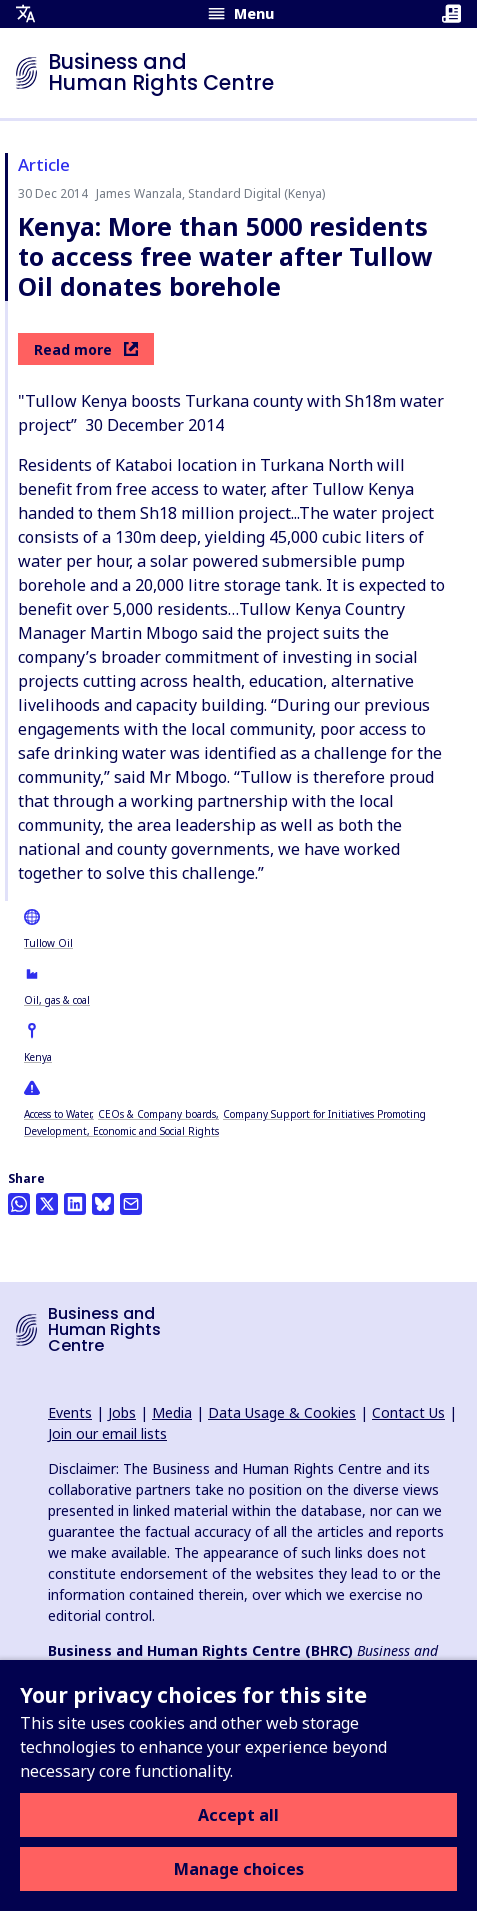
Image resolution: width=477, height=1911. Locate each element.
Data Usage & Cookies (282, 1412)
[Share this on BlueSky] (103, 1204)
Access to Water (57, 1114)
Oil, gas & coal (57, 1000)
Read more (86, 349)
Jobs (122, 1412)
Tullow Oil (48, 943)
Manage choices (239, 1869)
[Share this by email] (131, 1204)
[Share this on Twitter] (47, 1204)
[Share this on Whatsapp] (19, 1204)
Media (172, 1412)
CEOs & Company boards (157, 1114)
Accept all (238, 1815)
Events (70, 1412)
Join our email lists (107, 1433)
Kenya (38, 1057)
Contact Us (408, 1412)
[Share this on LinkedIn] (75, 1204)
